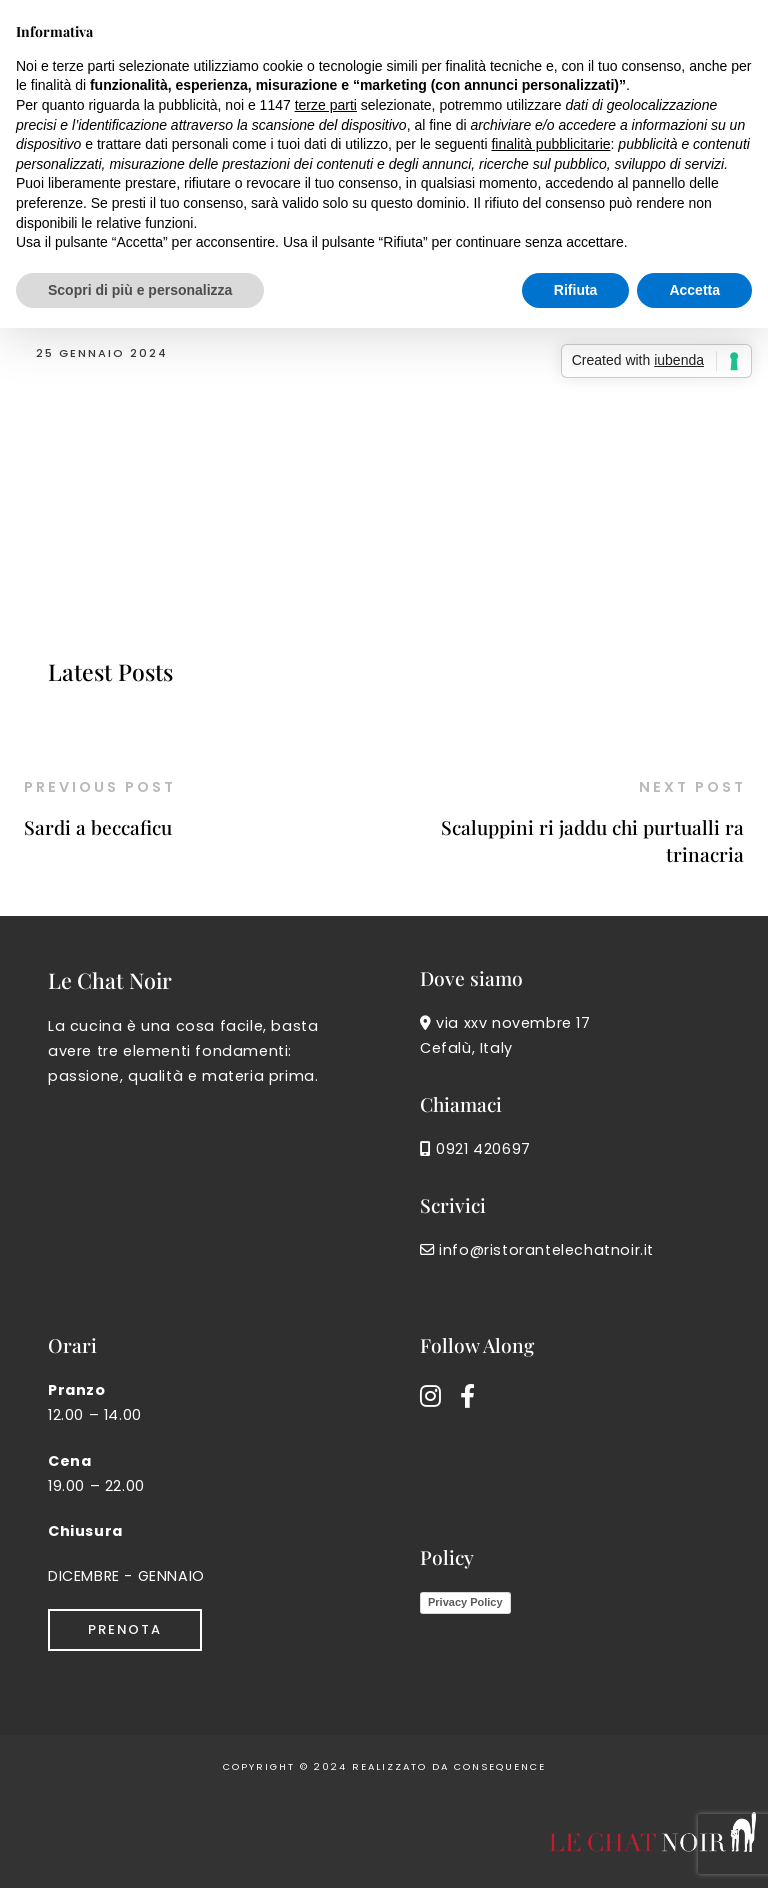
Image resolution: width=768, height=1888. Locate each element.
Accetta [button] (694, 290)
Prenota (125, 1629)
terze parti (326, 105)
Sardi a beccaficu (98, 827)
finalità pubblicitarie (550, 144)
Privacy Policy (465, 1602)
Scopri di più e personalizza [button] (140, 290)
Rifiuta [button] (576, 290)
